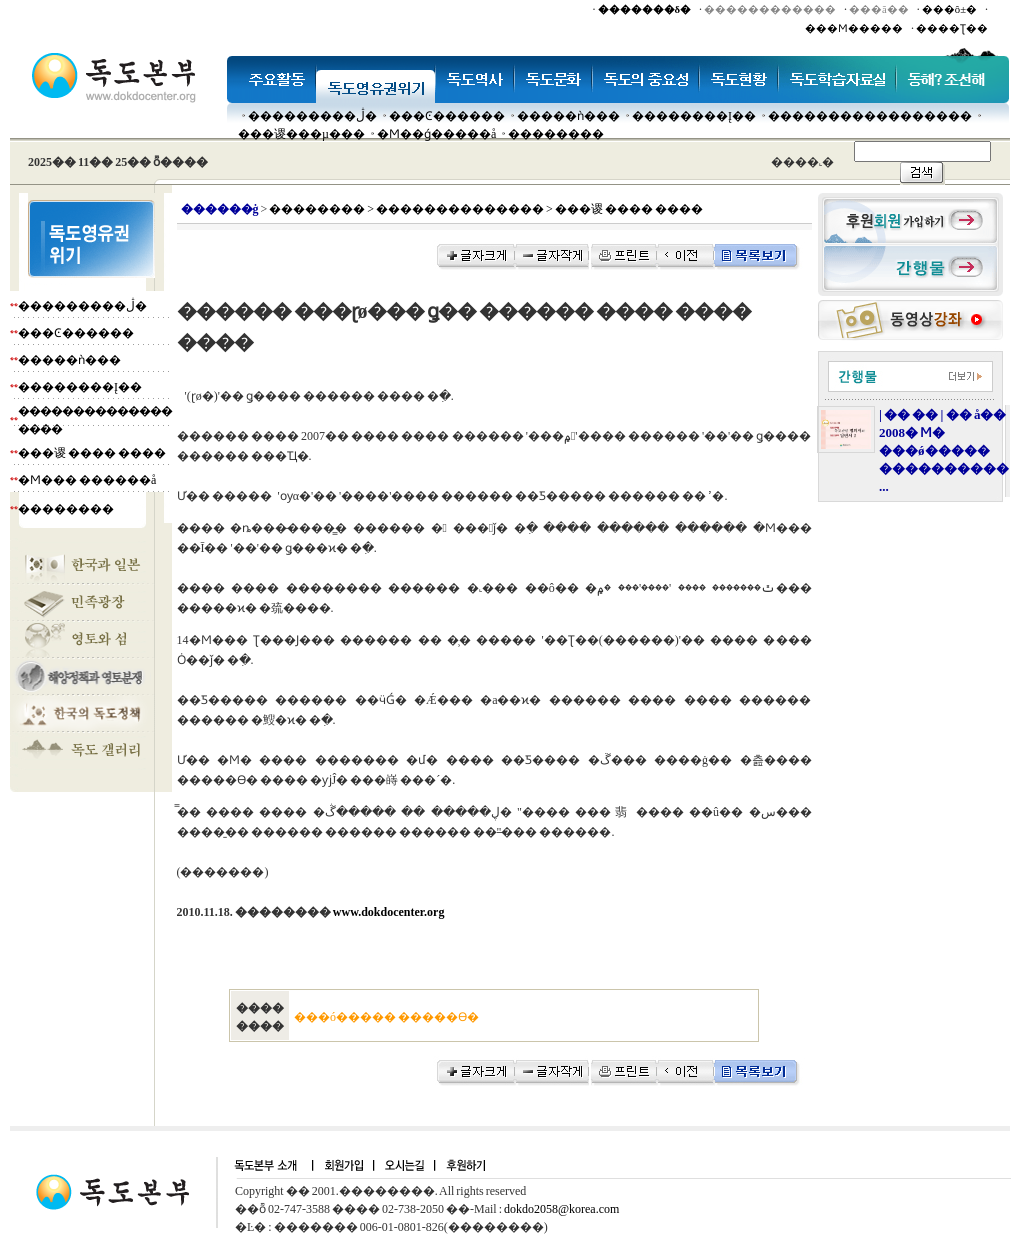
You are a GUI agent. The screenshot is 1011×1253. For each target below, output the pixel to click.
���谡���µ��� (301, 134)
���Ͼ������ (447, 116)
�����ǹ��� (568, 116)
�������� (556, 134)
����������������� (870, 116)
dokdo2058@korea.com (561, 1209)
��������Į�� (694, 116)
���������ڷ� (312, 116)
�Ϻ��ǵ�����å (436, 134)
